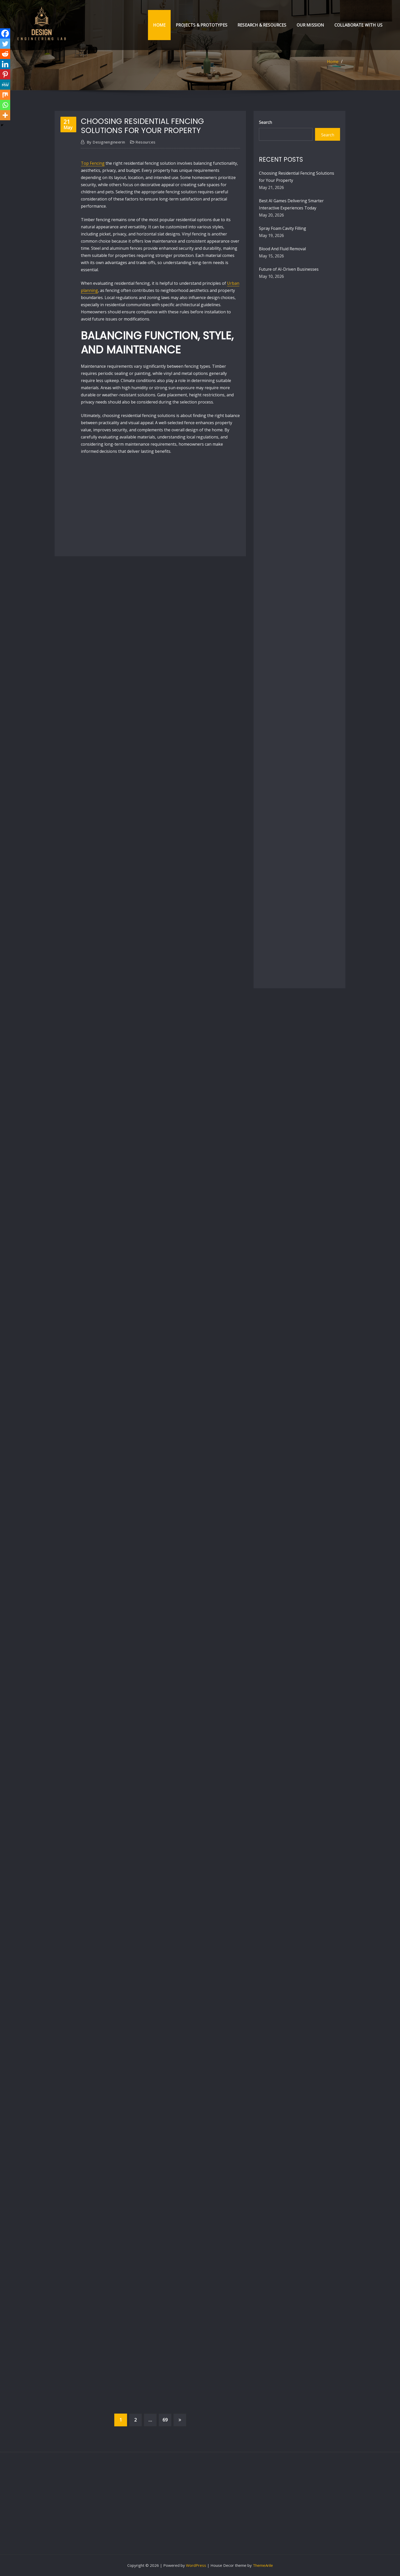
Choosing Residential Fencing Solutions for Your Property (142, 126)
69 (165, 2420)
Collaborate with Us (358, 25)
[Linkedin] (5, 64)
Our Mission (310, 25)
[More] (5, 115)
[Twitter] (5, 44)
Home (159, 25)
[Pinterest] (5, 74)
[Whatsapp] (5, 105)
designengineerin (106, 142)
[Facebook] (5, 33)
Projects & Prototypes (201, 25)
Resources (145, 142)
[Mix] (5, 95)
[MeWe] (5, 84)
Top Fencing (93, 163)
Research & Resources (262, 25)
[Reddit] (5, 54)
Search (265, 122)
